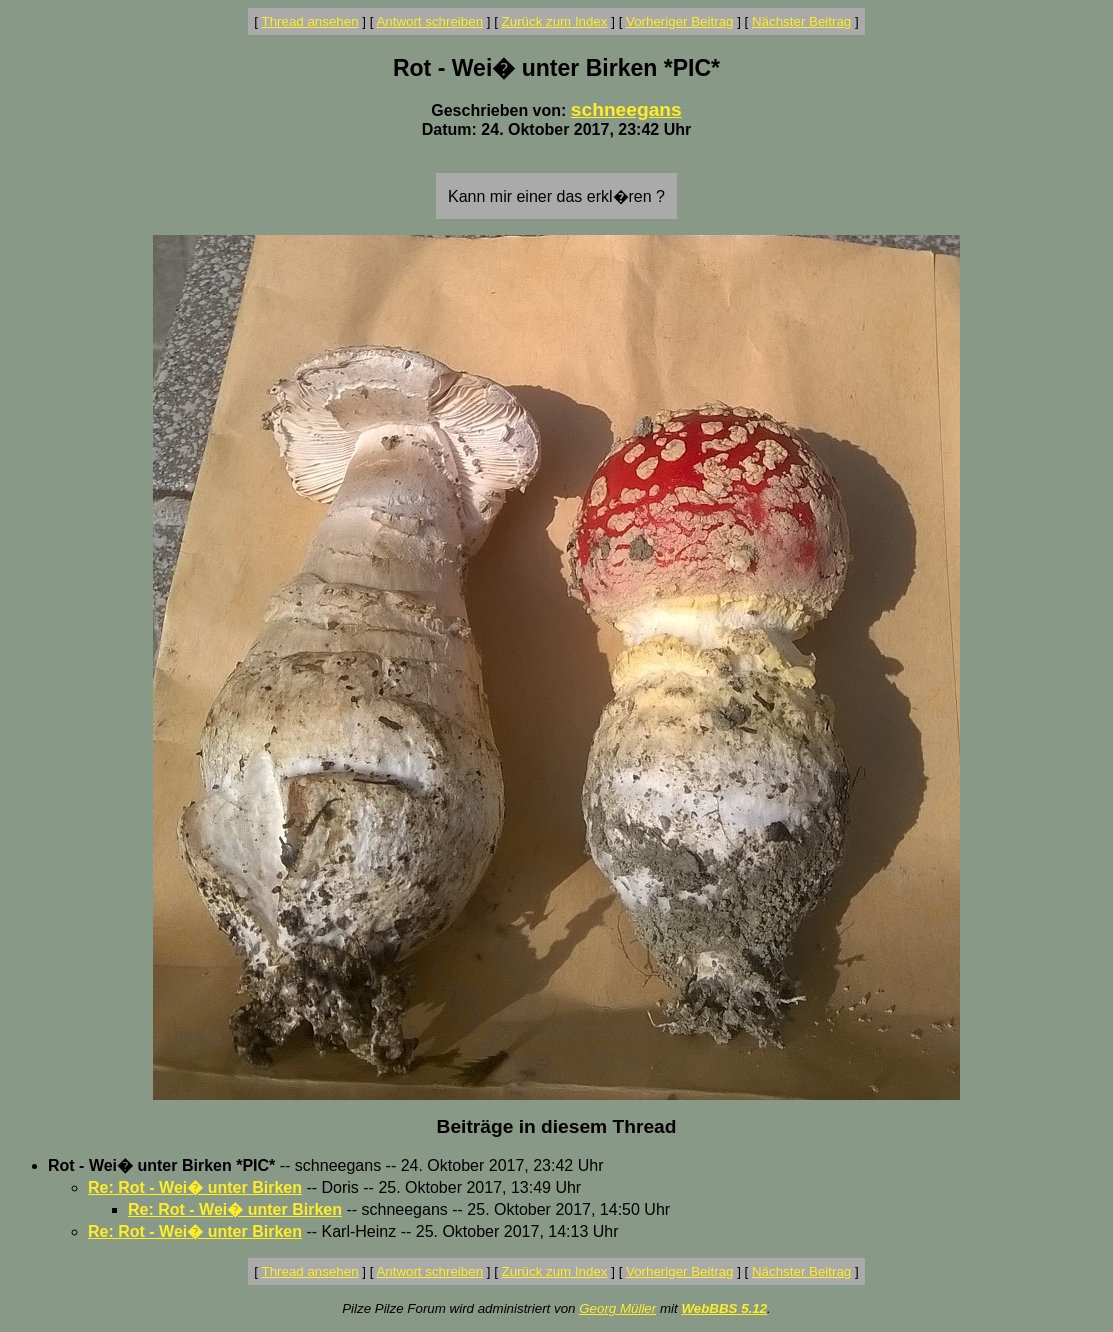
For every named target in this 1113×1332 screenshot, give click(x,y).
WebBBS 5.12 (724, 1308)
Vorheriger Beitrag (679, 21)
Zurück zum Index (555, 21)
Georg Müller (617, 1308)
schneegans (626, 109)
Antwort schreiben (429, 21)
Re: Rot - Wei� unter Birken (195, 1187)
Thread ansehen (310, 21)
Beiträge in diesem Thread (557, 1126)
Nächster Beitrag (801, 21)
